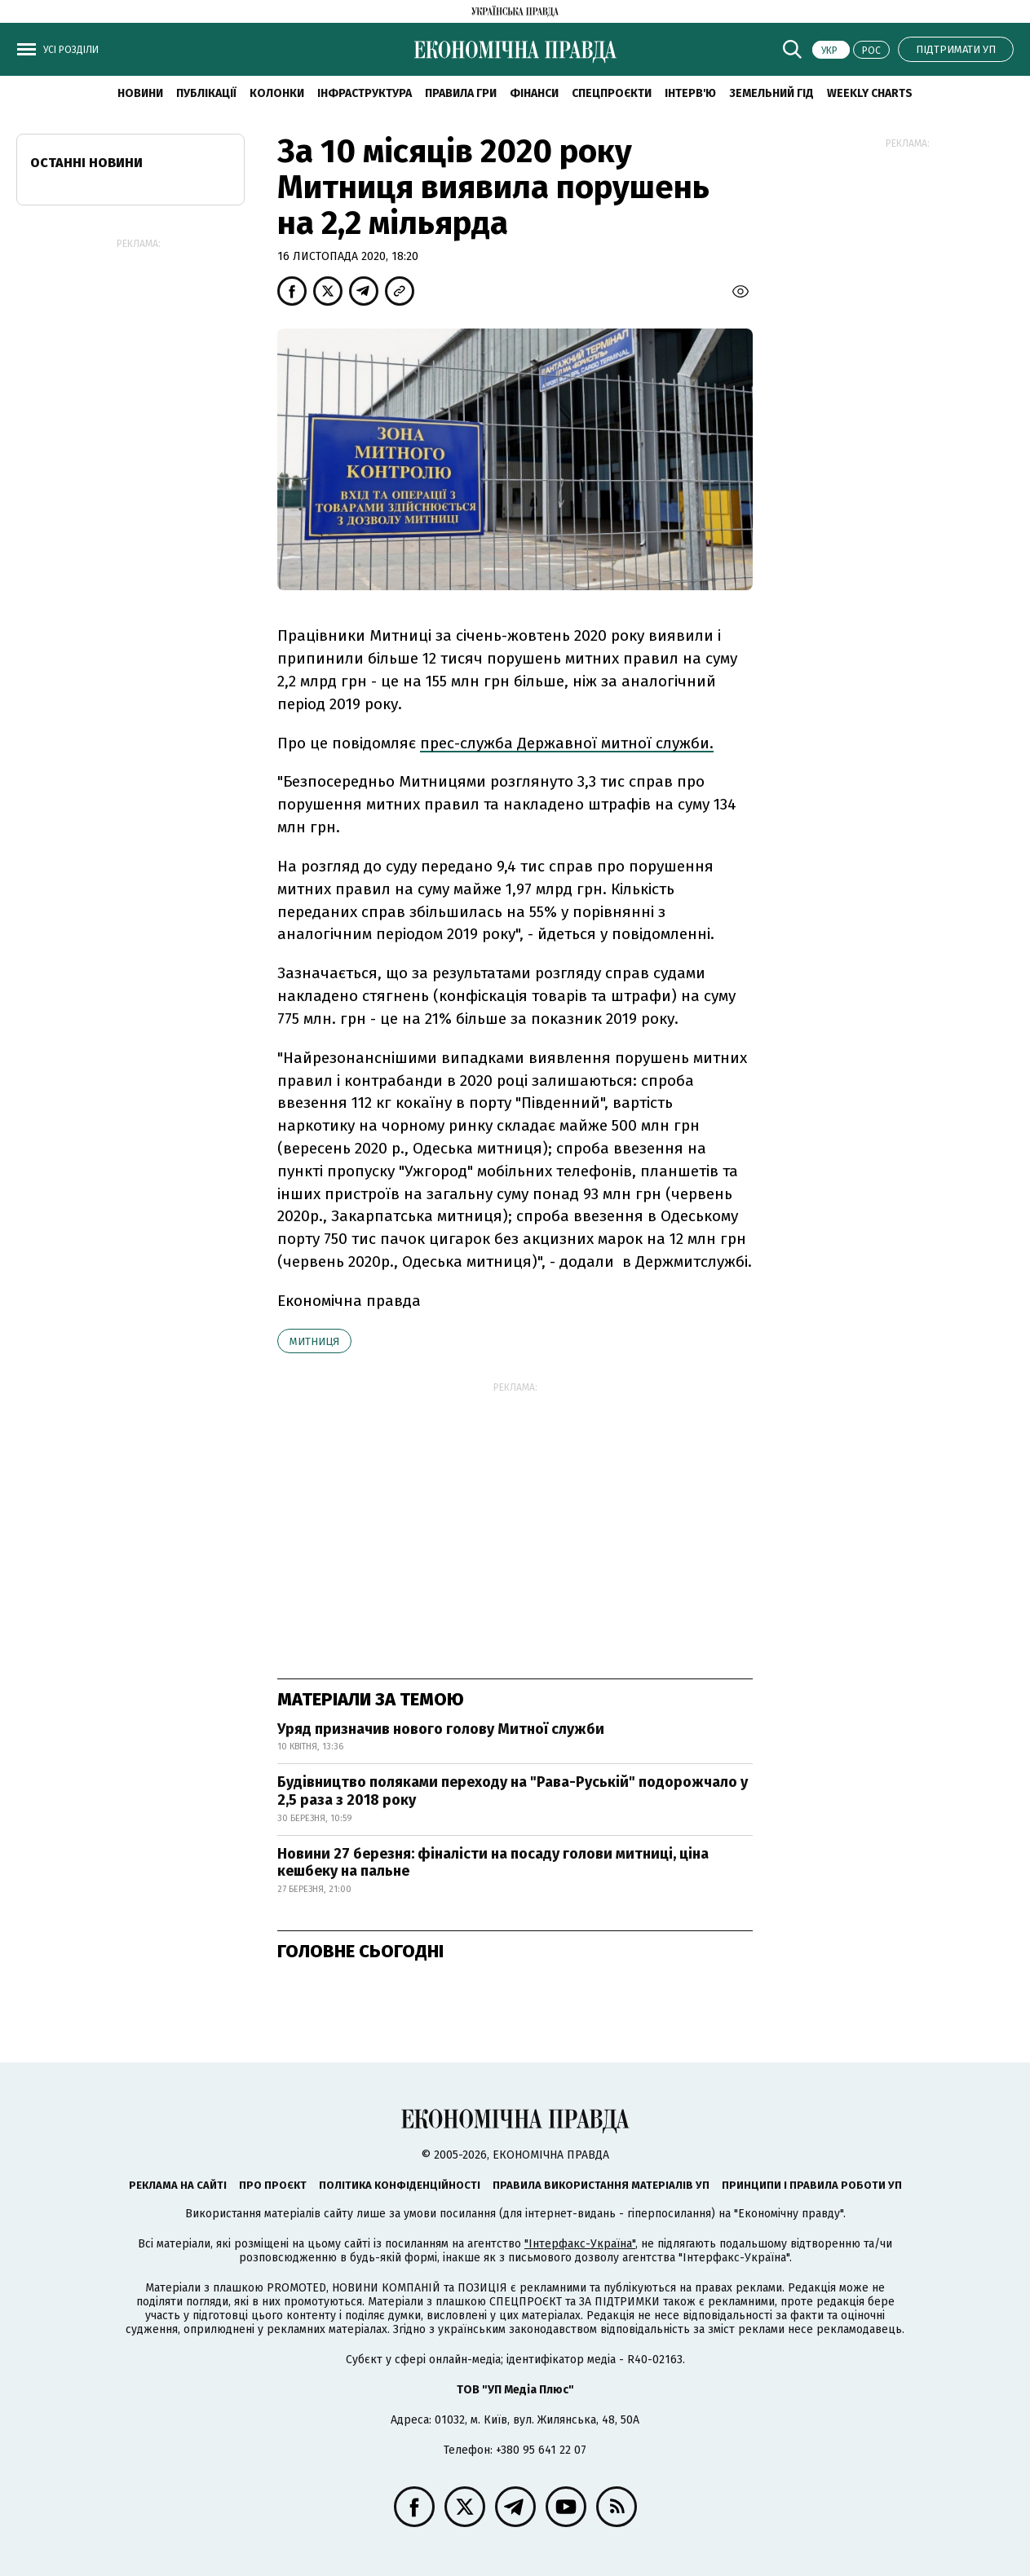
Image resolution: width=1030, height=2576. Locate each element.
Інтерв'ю (690, 93)
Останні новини (86, 162)
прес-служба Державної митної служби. (567, 743)
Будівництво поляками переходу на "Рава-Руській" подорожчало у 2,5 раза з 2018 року (512, 1791)
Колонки (277, 93)
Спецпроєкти (612, 93)
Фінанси (534, 93)
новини (140, 93)
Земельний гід (771, 93)
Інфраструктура (364, 93)
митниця (314, 1341)
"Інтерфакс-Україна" (579, 2244)
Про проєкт (273, 2185)
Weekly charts (870, 93)
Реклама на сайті (178, 2185)
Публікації (206, 93)
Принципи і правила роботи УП (812, 2185)
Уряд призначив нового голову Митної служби (440, 1729)
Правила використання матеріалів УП (601, 2185)
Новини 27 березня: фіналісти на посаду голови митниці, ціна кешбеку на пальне (493, 1863)
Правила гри (461, 93)
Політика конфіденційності (399, 2185)
